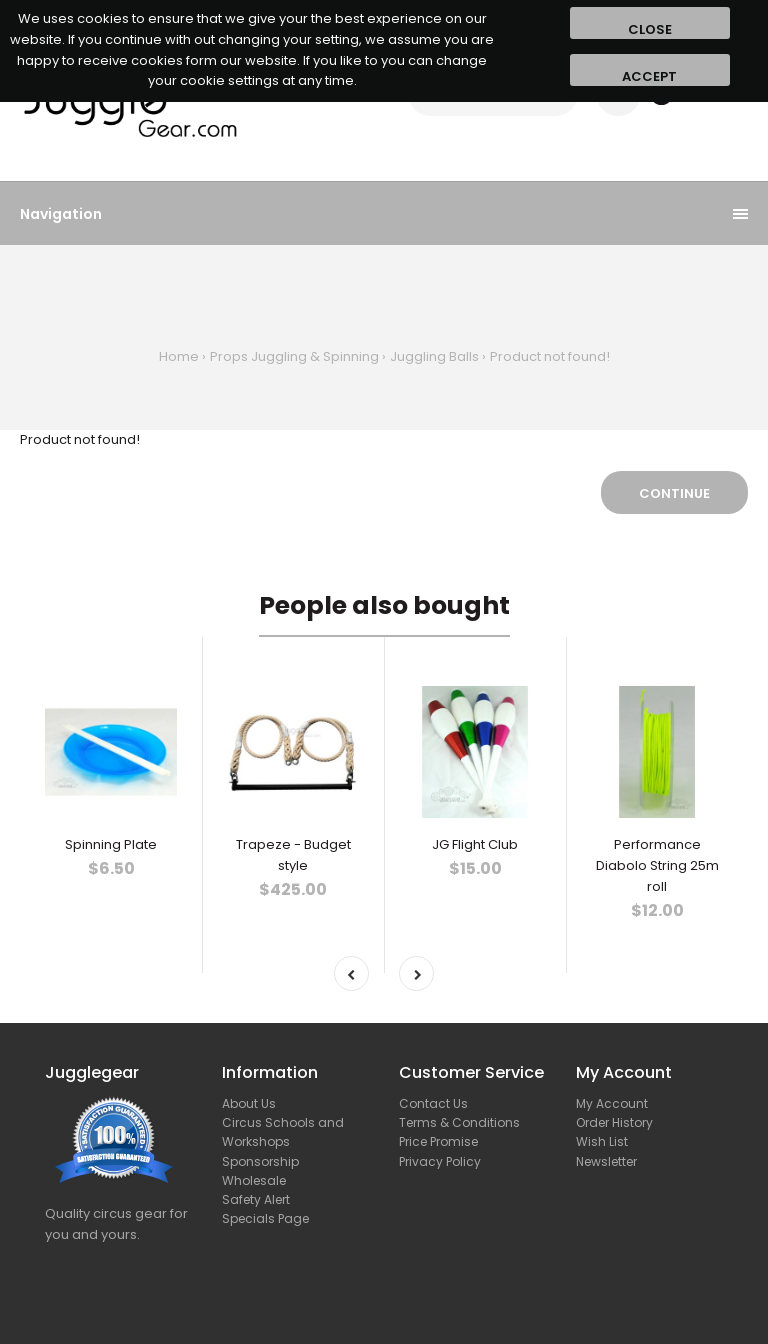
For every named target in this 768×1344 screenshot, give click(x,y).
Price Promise (438, 1141)
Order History (614, 1122)
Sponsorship (260, 1161)
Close (650, 29)
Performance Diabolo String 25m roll (657, 865)
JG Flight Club (475, 844)
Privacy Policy (440, 1161)
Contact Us (433, 1103)
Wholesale (254, 1180)
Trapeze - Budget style (293, 855)
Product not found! (550, 356)
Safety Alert (256, 1199)
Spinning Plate (111, 844)
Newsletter (606, 1161)
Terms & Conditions (459, 1122)
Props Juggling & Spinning (294, 356)
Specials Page (265, 1218)
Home (179, 356)
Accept (649, 76)
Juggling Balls (434, 356)
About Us (249, 1103)
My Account (612, 1103)
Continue (674, 493)
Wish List (602, 1141)
